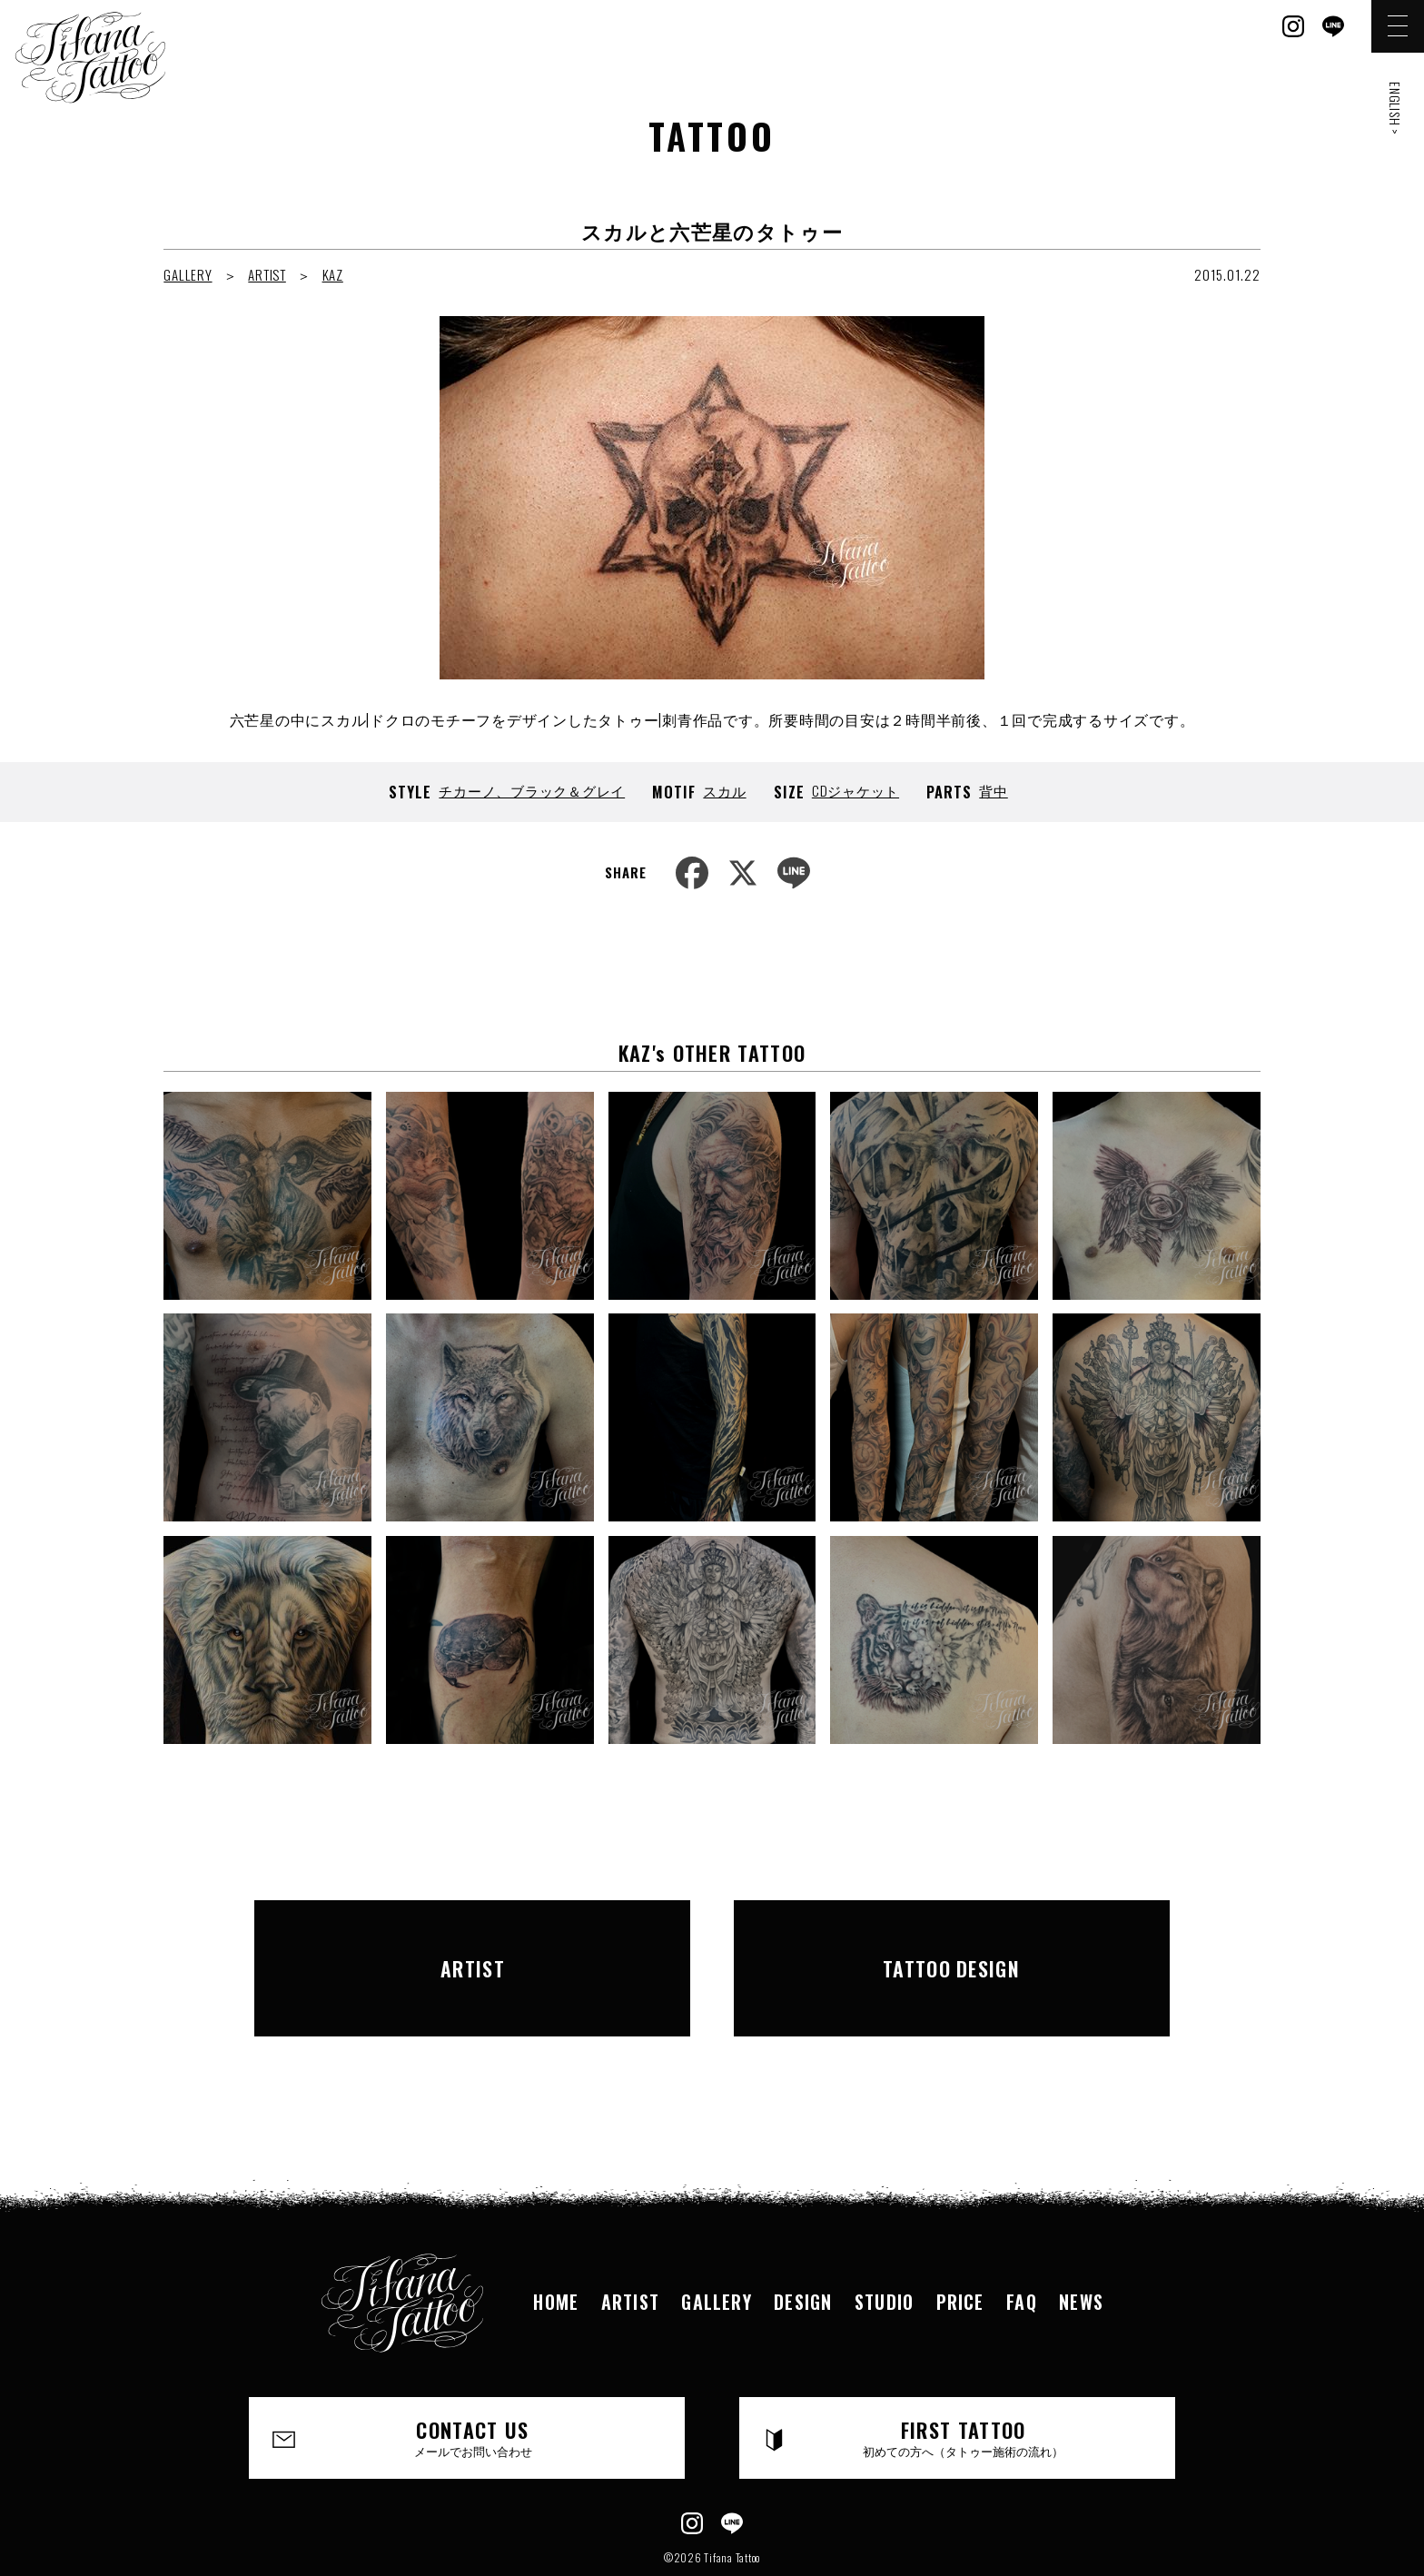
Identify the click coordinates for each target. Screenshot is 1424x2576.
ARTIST (267, 274)
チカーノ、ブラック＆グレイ (532, 790)
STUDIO (885, 2242)
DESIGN (802, 2242)
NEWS (1086, 2242)
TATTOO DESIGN (951, 1938)
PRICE (962, 2242)
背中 (993, 790)
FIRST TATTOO (964, 2379)
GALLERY (187, 274)
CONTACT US (473, 2379)
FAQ (1025, 2242)
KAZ (332, 274)
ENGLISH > (1395, 108)
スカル (724, 790)
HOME (552, 2242)
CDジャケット (855, 790)
